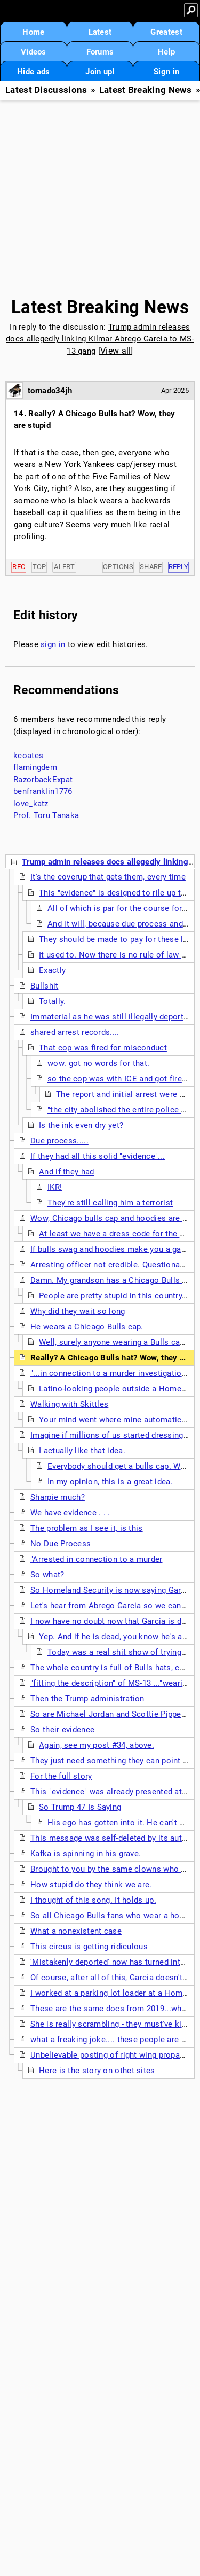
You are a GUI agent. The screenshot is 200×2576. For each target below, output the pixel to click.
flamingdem (35, 767)
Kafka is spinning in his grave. (85, 1853)
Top (39, 567)
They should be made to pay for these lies (116, 939)
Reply (179, 567)
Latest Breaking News (145, 90)
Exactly (52, 970)
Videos (33, 52)
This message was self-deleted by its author (112, 1838)
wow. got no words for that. (98, 1063)
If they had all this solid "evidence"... (97, 1156)
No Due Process (60, 1543)
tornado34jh (50, 390)
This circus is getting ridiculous (89, 1946)
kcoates (28, 755)
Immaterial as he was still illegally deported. (112, 1017)
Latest (100, 32)
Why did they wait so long (77, 1311)
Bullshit (44, 986)
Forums (100, 52)
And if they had (66, 1172)
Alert (64, 567)
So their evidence (62, 1729)
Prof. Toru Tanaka (46, 815)
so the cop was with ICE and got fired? (118, 1079)
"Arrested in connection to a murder (96, 1559)
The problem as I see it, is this (86, 1528)
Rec (18, 567)
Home (33, 32)
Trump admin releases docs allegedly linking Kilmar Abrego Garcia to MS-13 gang (100, 339)
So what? (47, 1574)
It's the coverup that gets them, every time (108, 877)
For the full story (61, 1776)
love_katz (31, 803)
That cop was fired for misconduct (103, 1048)
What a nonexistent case (76, 1931)
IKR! (54, 1187)
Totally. (52, 1001)
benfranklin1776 (43, 791)
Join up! (99, 71)
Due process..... (59, 1141)
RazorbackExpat (43, 779)
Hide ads (33, 71)
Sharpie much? (57, 1497)
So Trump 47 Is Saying (80, 1807)
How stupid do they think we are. (91, 1884)
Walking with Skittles (69, 1404)
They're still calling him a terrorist (110, 1203)
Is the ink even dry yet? (81, 1125)
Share (151, 567)
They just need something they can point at (110, 1760)
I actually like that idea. (82, 1451)
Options (118, 567)
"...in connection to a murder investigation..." (112, 1373)
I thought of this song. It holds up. (93, 1900)
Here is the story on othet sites (97, 2070)
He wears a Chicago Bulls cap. (86, 1327)
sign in (53, 644)
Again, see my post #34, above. (96, 1745)
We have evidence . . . (70, 1512)
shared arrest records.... (74, 1032)
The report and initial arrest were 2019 (126, 1094)
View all (115, 351)
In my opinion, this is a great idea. (110, 1482)
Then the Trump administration (87, 1698)
